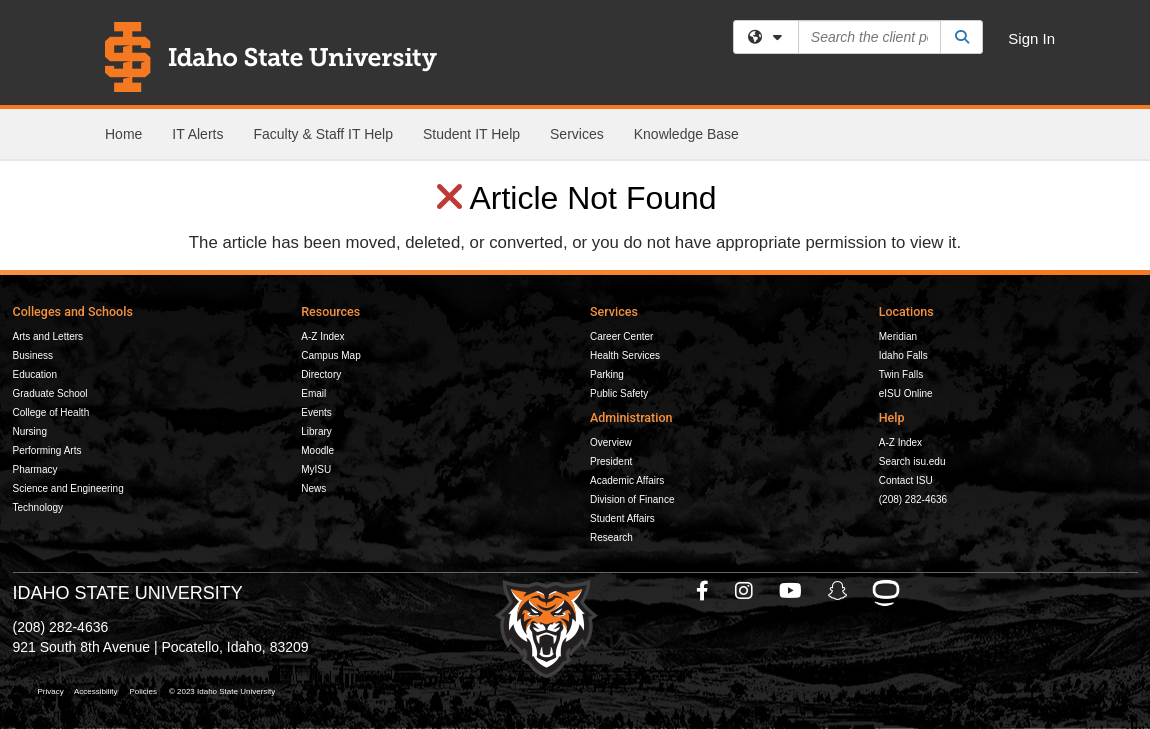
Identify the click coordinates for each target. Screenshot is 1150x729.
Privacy (51, 691)
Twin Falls (901, 374)
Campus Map (330, 355)
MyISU (316, 469)
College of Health (51, 412)
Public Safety (619, 393)
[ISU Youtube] (791, 591)
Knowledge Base (686, 134)
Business (33, 355)
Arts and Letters (48, 336)
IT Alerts (197, 134)
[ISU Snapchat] (839, 591)
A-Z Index (322, 336)
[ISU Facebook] (703, 591)
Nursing (30, 431)
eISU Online (906, 393)
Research (611, 537)
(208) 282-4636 (913, 499)
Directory (321, 374)
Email (313, 393)
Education (35, 374)
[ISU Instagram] (745, 591)
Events (316, 412)
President (611, 461)
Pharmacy (35, 469)
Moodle (317, 450)
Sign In (1031, 38)
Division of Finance (632, 499)
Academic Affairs (627, 480)
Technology (38, 507)
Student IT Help (471, 134)
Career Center (621, 336)
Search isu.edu (912, 461)
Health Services (625, 355)
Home (123, 134)
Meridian (898, 336)
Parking (607, 374)
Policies (143, 691)
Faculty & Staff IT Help (323, 134)
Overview (611, 442)
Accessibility (96, 691)
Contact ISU (906, 480)
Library (316, 431)
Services (577, 134)
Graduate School (50, 393)
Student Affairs (622, 518)
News (313, 488)
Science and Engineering (68, 488)
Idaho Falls (903, 355)
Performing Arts (47, 450)
